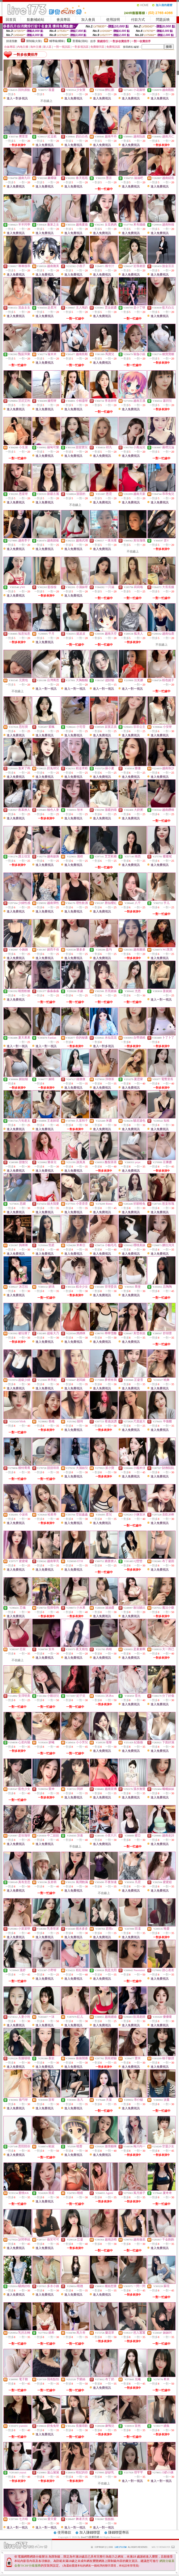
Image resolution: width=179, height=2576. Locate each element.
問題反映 (163, 19)
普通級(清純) (80, 41)
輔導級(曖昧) (57, 41)
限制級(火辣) (34, 41)
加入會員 (88, 19)
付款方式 (138, 19)
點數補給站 (35, 19)
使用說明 (113, 19)
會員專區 (63, 19)
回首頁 (11, 19)
